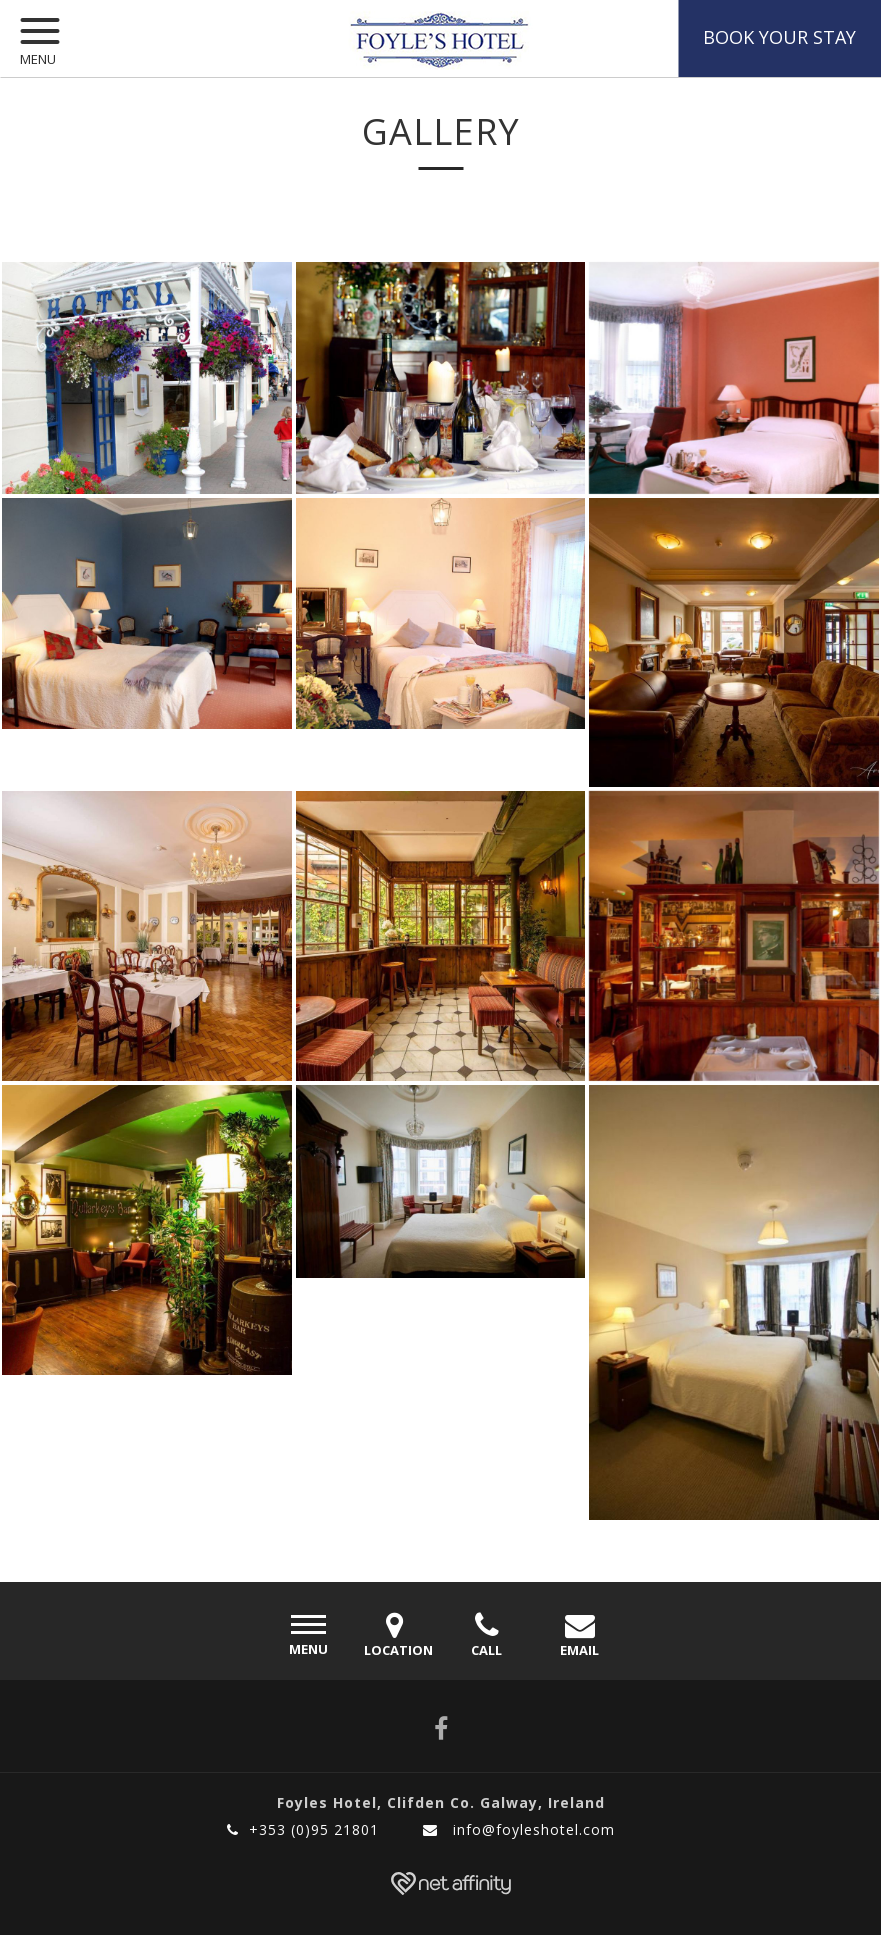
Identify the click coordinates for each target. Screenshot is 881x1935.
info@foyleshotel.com (519, 1829)
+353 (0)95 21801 (303, 1829)
